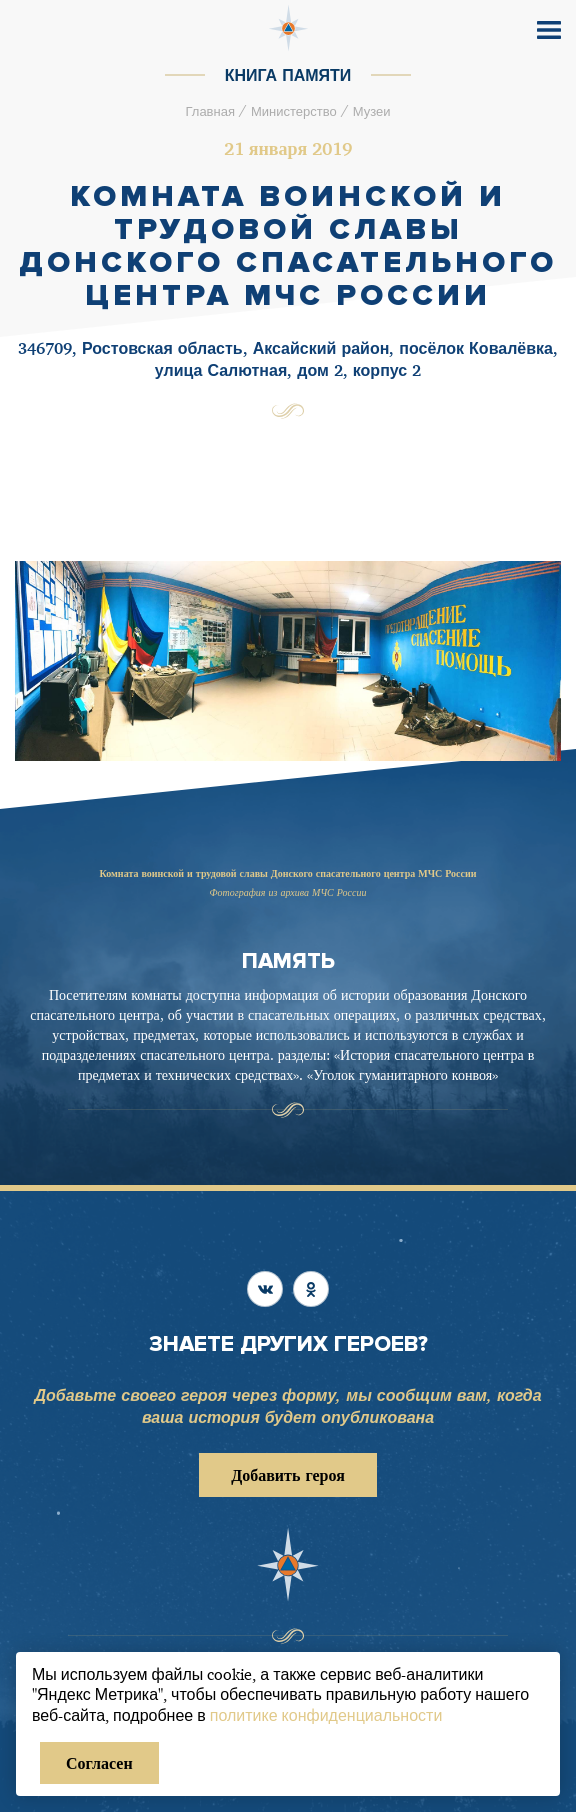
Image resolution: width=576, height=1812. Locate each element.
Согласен (99, 1763)
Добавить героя (288, 1475)
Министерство (294, 111)
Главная (209, 111)
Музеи (372, 111)
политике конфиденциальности (326, 1715)
